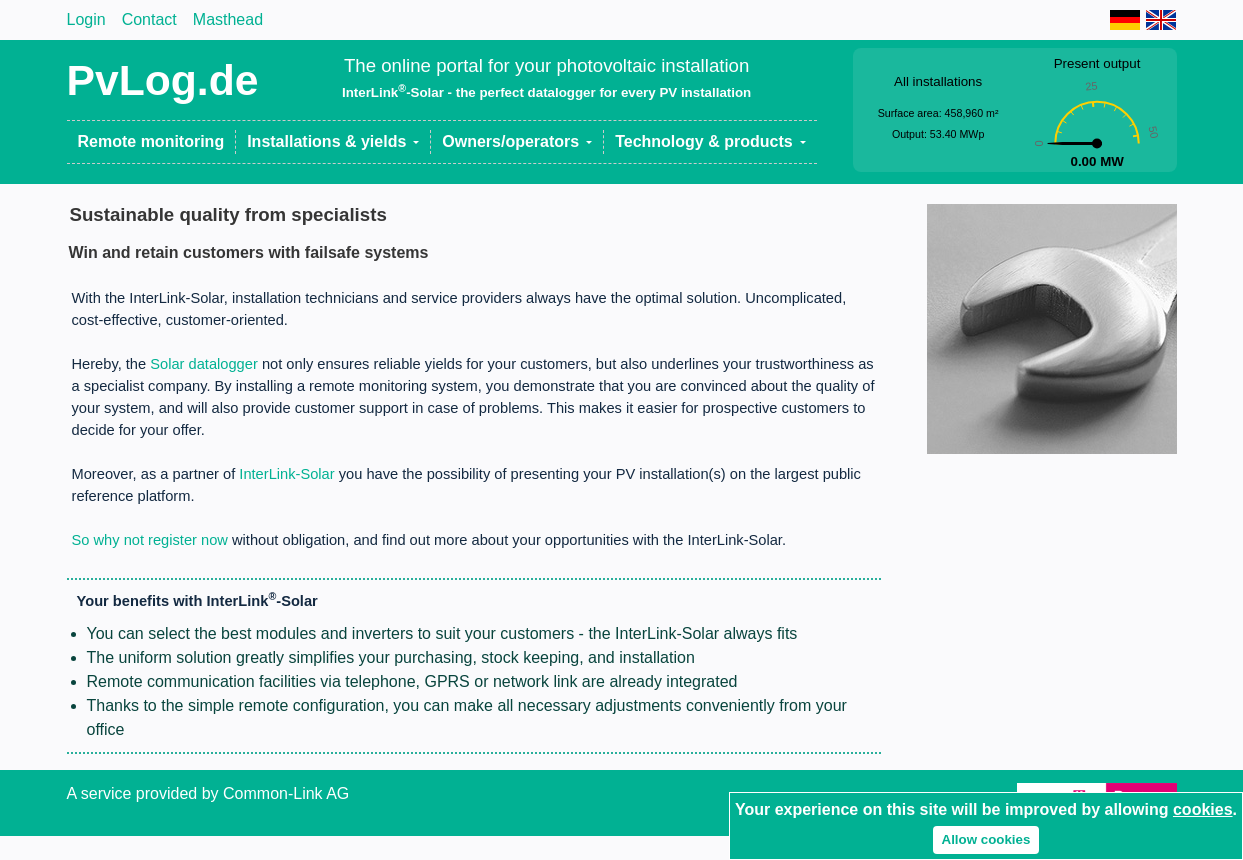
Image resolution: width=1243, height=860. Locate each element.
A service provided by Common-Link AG (208, 793)
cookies (1203, 809)
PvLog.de (163, 80)
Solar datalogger (204, 364)
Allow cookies (986, 839)
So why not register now (150, 540)
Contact (149, 19)
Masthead (228, 19)
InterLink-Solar (286, 474)
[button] (333, 142)
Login (86, 19)
